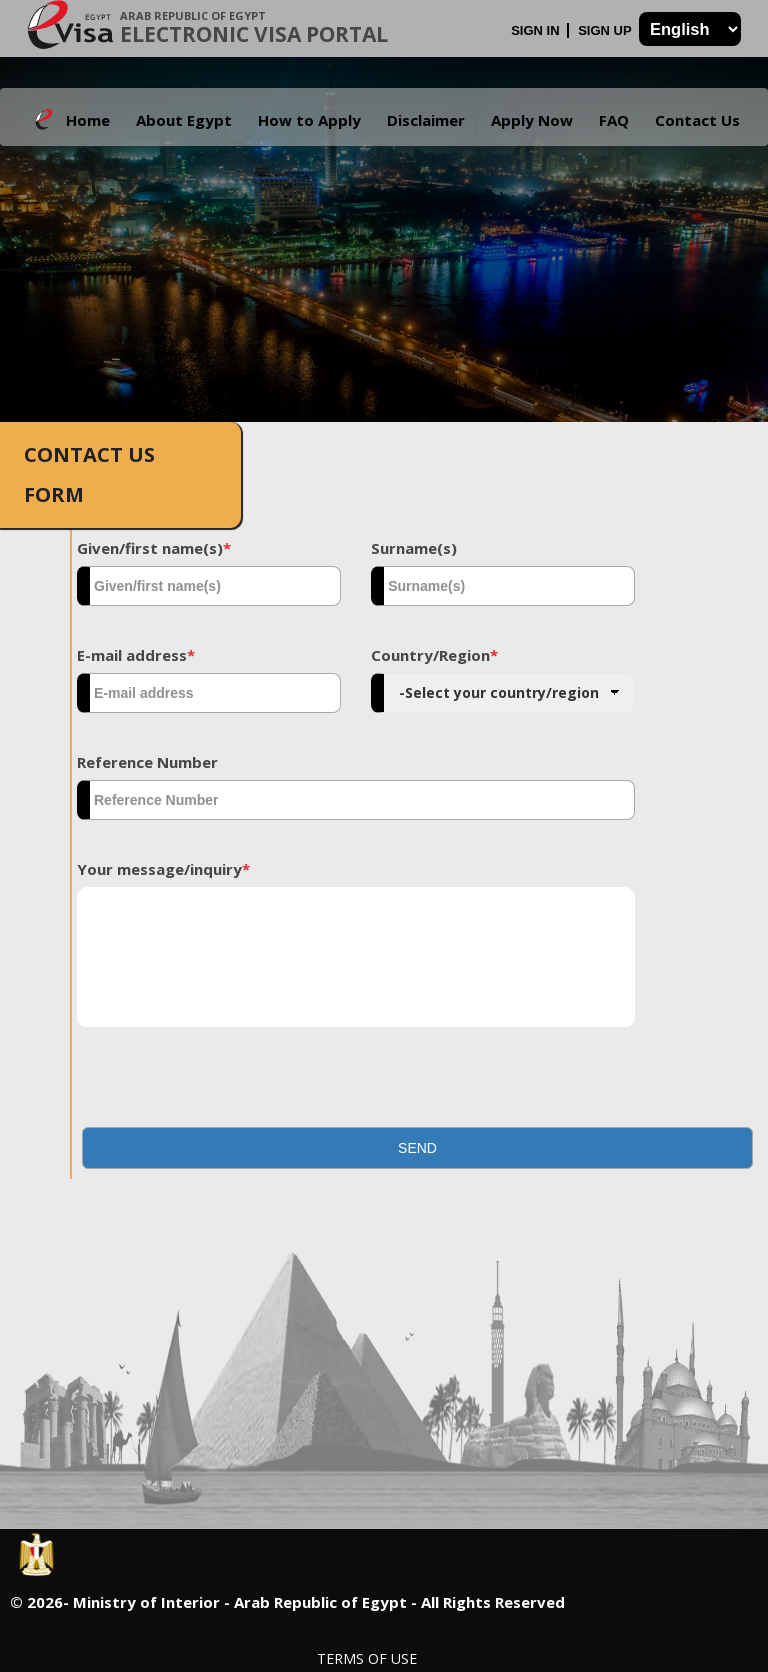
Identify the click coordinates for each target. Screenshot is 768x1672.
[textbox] (209, 586)
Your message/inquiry (163, 869)
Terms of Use (367, 1658)
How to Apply (309, 120)
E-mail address (136, 655)
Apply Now (532, 120)
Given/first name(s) (154, 548)
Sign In (537, 30)
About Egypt (184, 120)
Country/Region (434, 655)
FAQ (614, 120)
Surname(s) (414, 548)
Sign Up (606, 30)
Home (88, 120)
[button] (417, 1148)
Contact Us (697, 120)
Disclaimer (426, 120)
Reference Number (147, 762)
